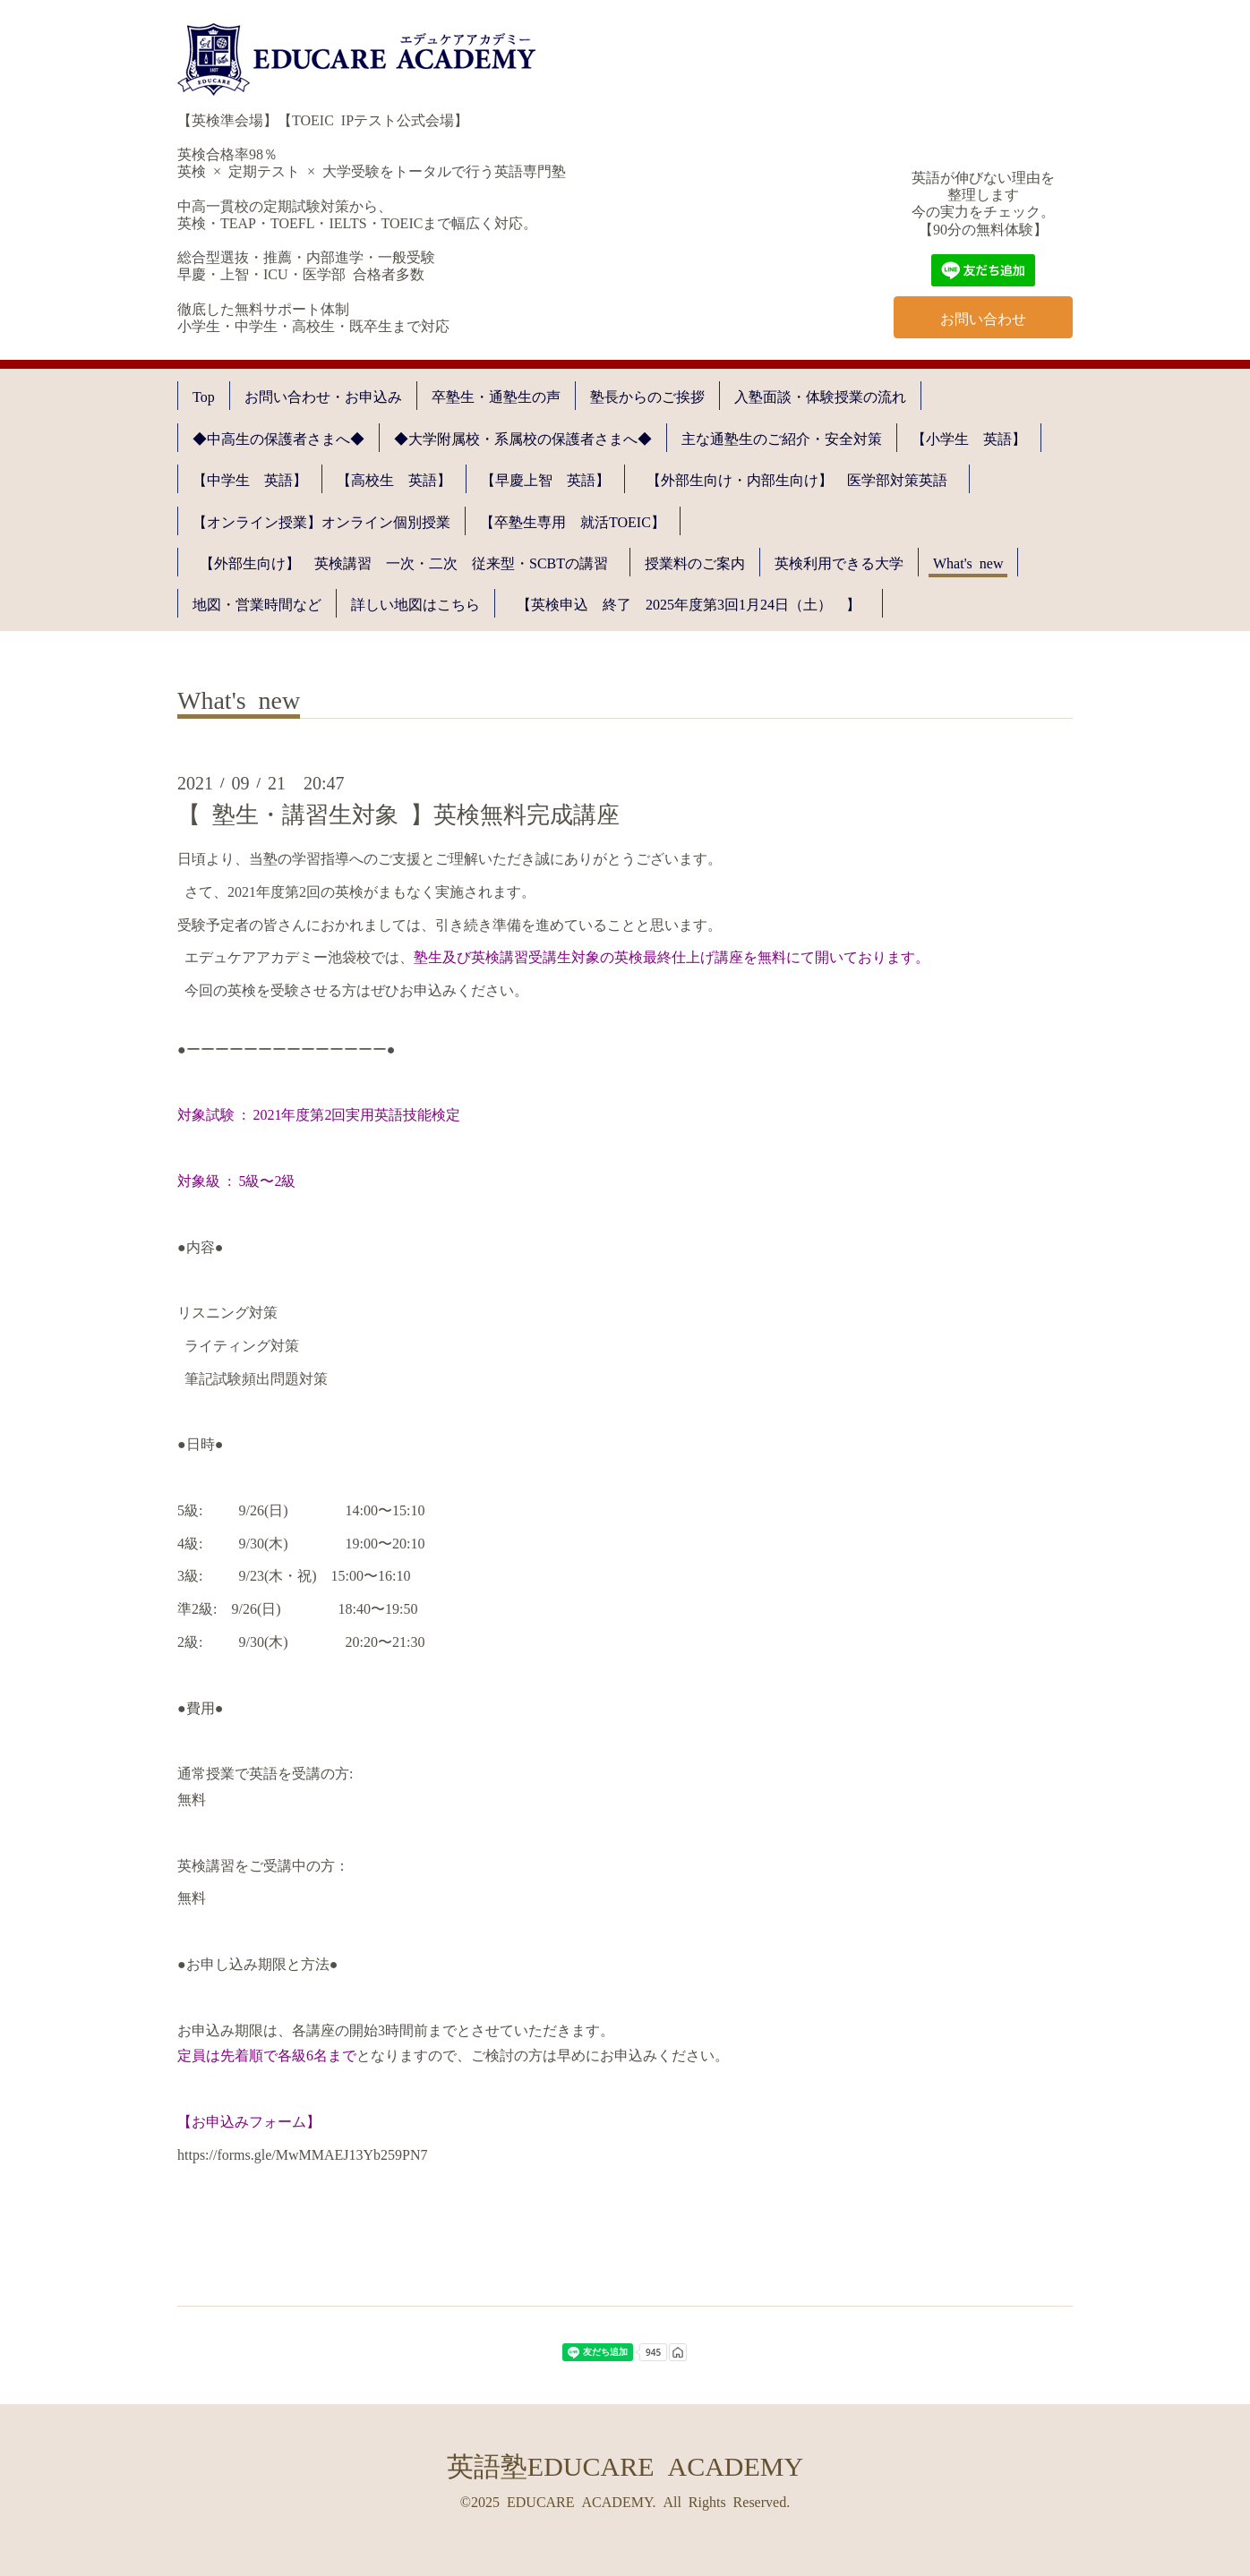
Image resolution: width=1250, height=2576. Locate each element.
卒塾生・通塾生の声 (496, 395)
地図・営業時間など (257, 603)
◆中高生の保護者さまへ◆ (278, 438)
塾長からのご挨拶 (647, 395)
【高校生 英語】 (394, 479)
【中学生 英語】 (250, 479)
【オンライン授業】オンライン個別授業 (321, 521)
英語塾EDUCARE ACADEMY (625, 2464)
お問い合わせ (983, 318)
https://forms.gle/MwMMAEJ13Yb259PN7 (302, 2153)
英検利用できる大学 (839, 562)
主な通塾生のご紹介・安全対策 (781, 438)
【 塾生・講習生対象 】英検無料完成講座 (398, 812)
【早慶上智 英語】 (545, 479)
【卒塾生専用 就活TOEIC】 (572, 521)
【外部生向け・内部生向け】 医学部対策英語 (804, 479)
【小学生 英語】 (969, 438)
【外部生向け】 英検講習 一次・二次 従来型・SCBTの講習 (411, 562)
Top (204, 395)
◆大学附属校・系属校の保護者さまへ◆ (523, 438)
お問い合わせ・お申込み (323, 395)
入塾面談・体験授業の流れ (820, 395)
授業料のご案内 (695, 562)
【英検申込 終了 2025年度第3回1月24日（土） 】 (696, 603)
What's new (968, 562)
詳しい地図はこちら (415, 603)
